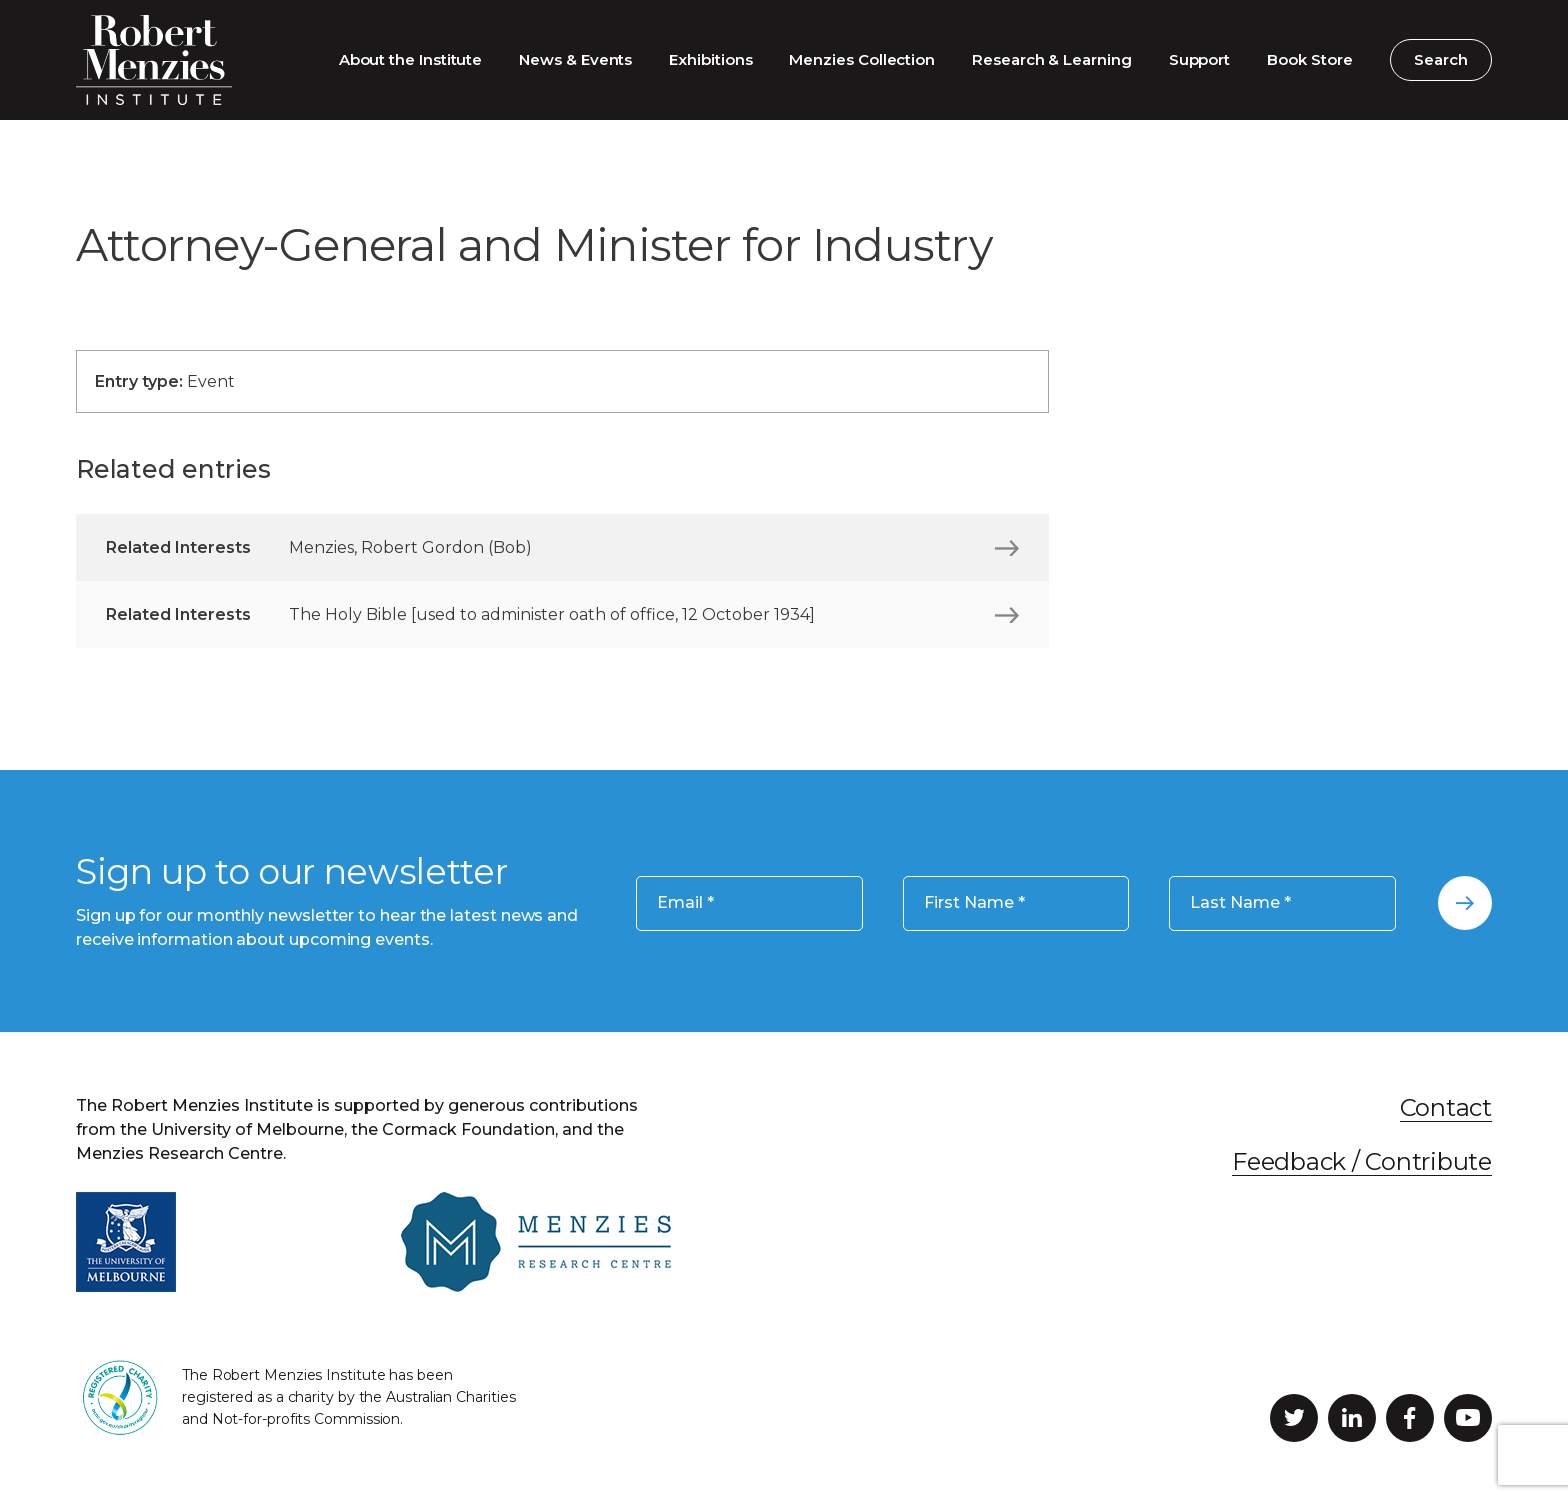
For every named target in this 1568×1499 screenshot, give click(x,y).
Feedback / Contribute (1362, 1161)
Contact (1446, 1107)
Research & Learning (1052, 59)
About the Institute (411, 59)
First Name (974, 902)
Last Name (1240, 902)
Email (685, 902)
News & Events (575, 59)
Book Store (1309, 59)
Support (1199, 59)
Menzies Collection (862, 59)
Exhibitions (710, 59)
